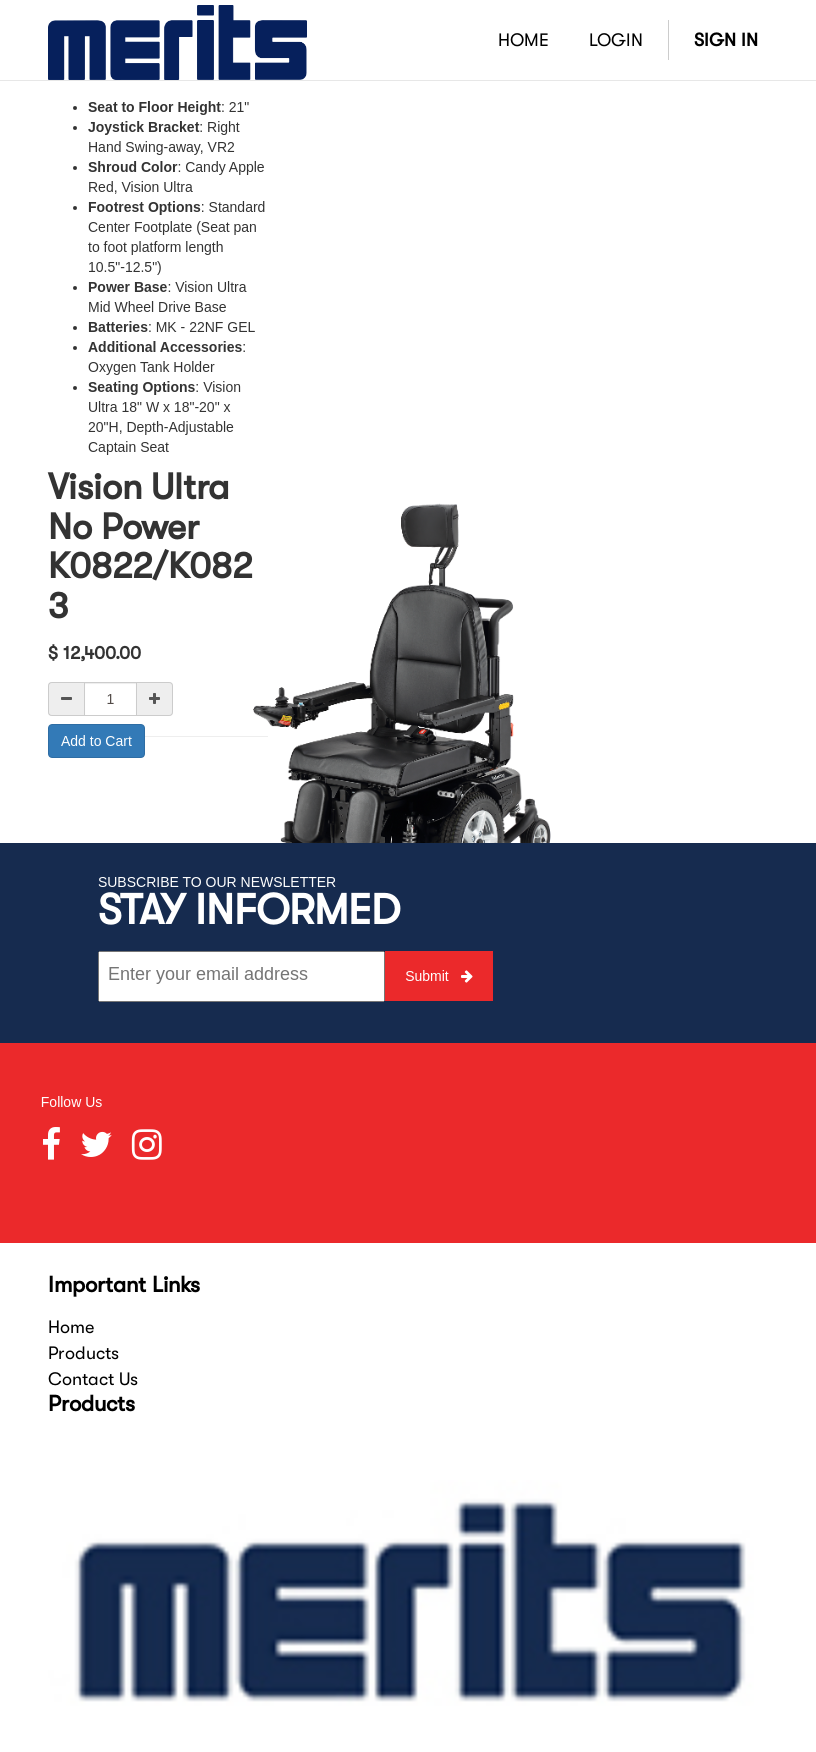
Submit (438, 976)
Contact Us (93, 1379)
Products (83, 1353)
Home (71, 1327)
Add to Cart (96, 741)
